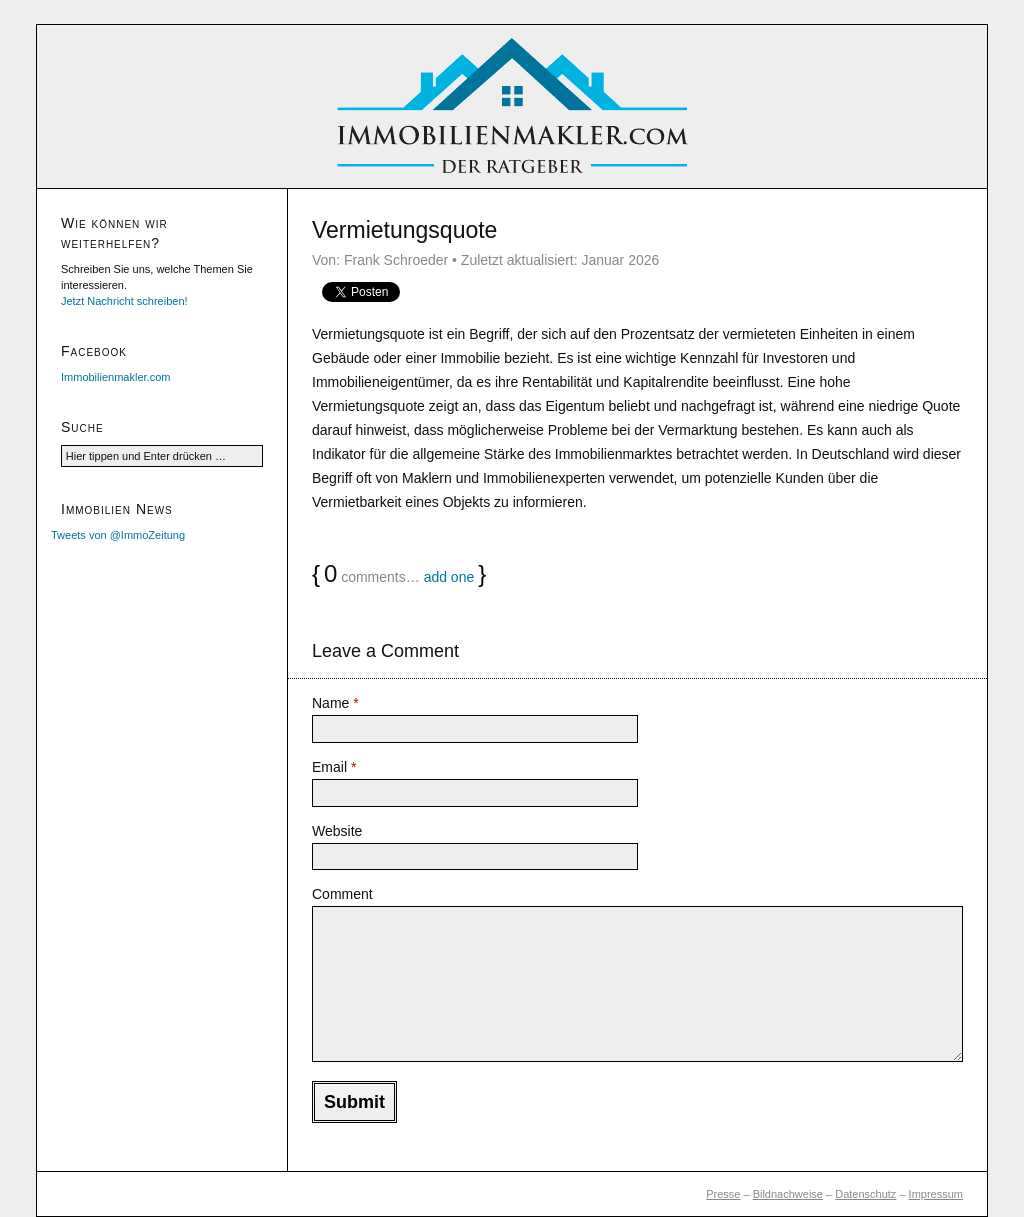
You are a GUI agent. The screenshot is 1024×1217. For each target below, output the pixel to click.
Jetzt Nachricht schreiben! (124, 301)
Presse (723, 1194)
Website (337, 831)
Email (334, 767)
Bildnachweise (788, 1194)
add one (449, 577)
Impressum (936, 1194)
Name (335, 703)
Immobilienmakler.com (115, 377)
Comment (342, 894)
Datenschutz (865, 1194)
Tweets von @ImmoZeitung (118, 535)
